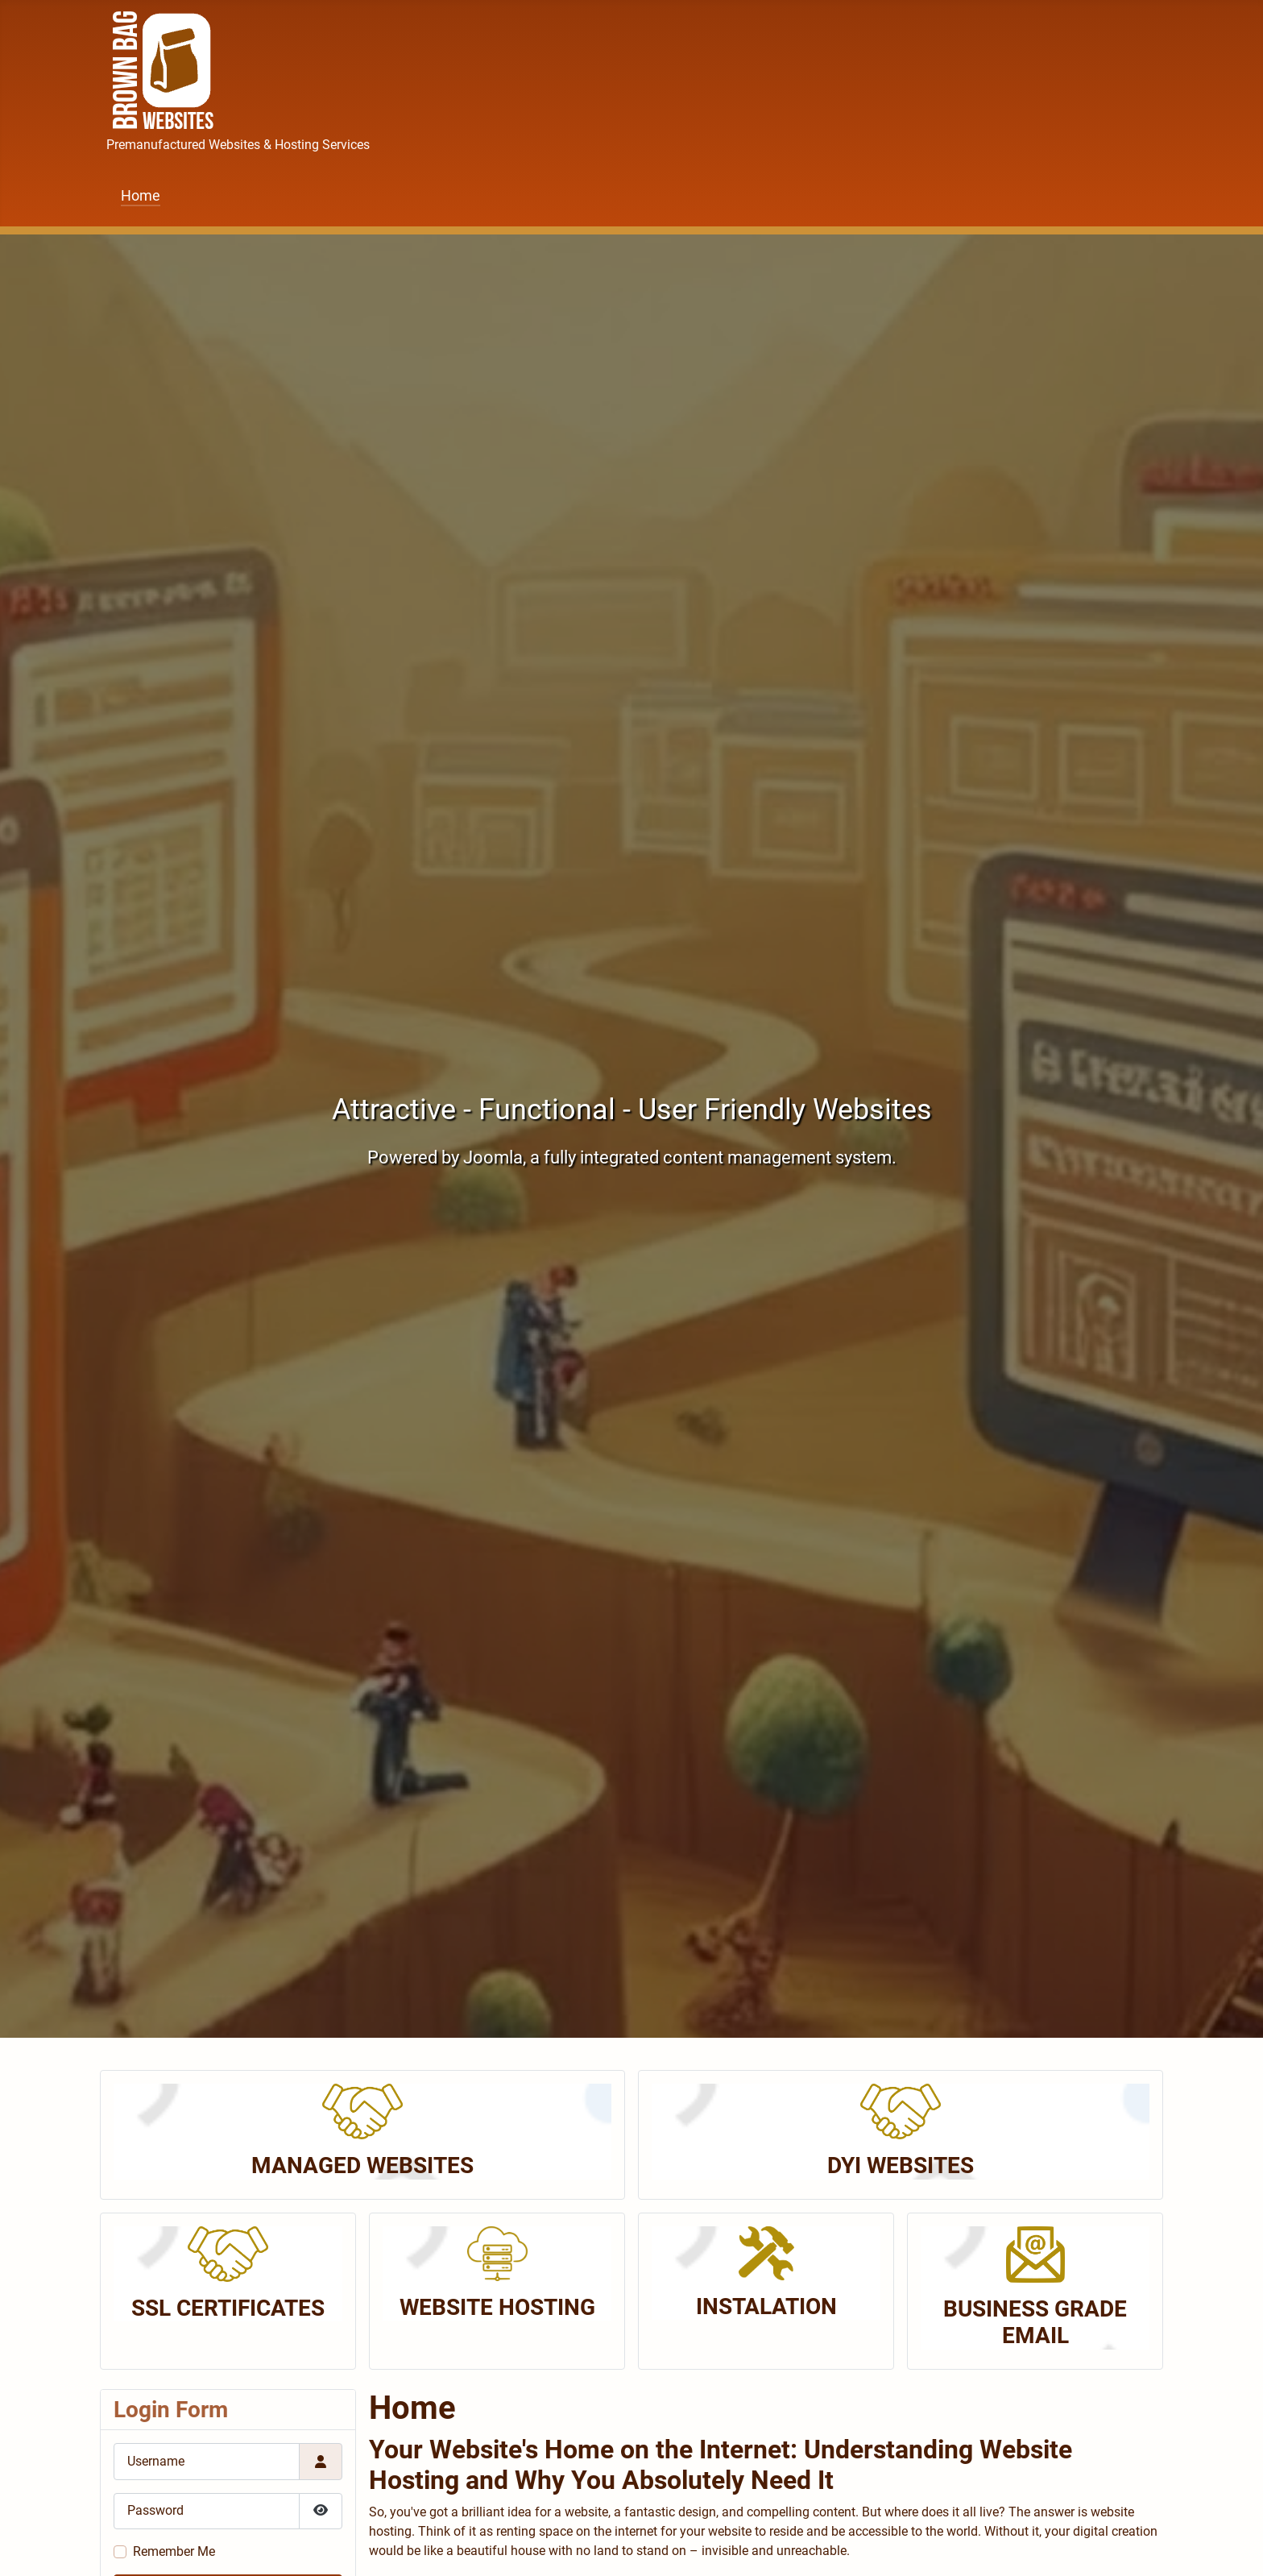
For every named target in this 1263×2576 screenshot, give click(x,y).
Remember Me (174, 2551)
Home (140, 196)
